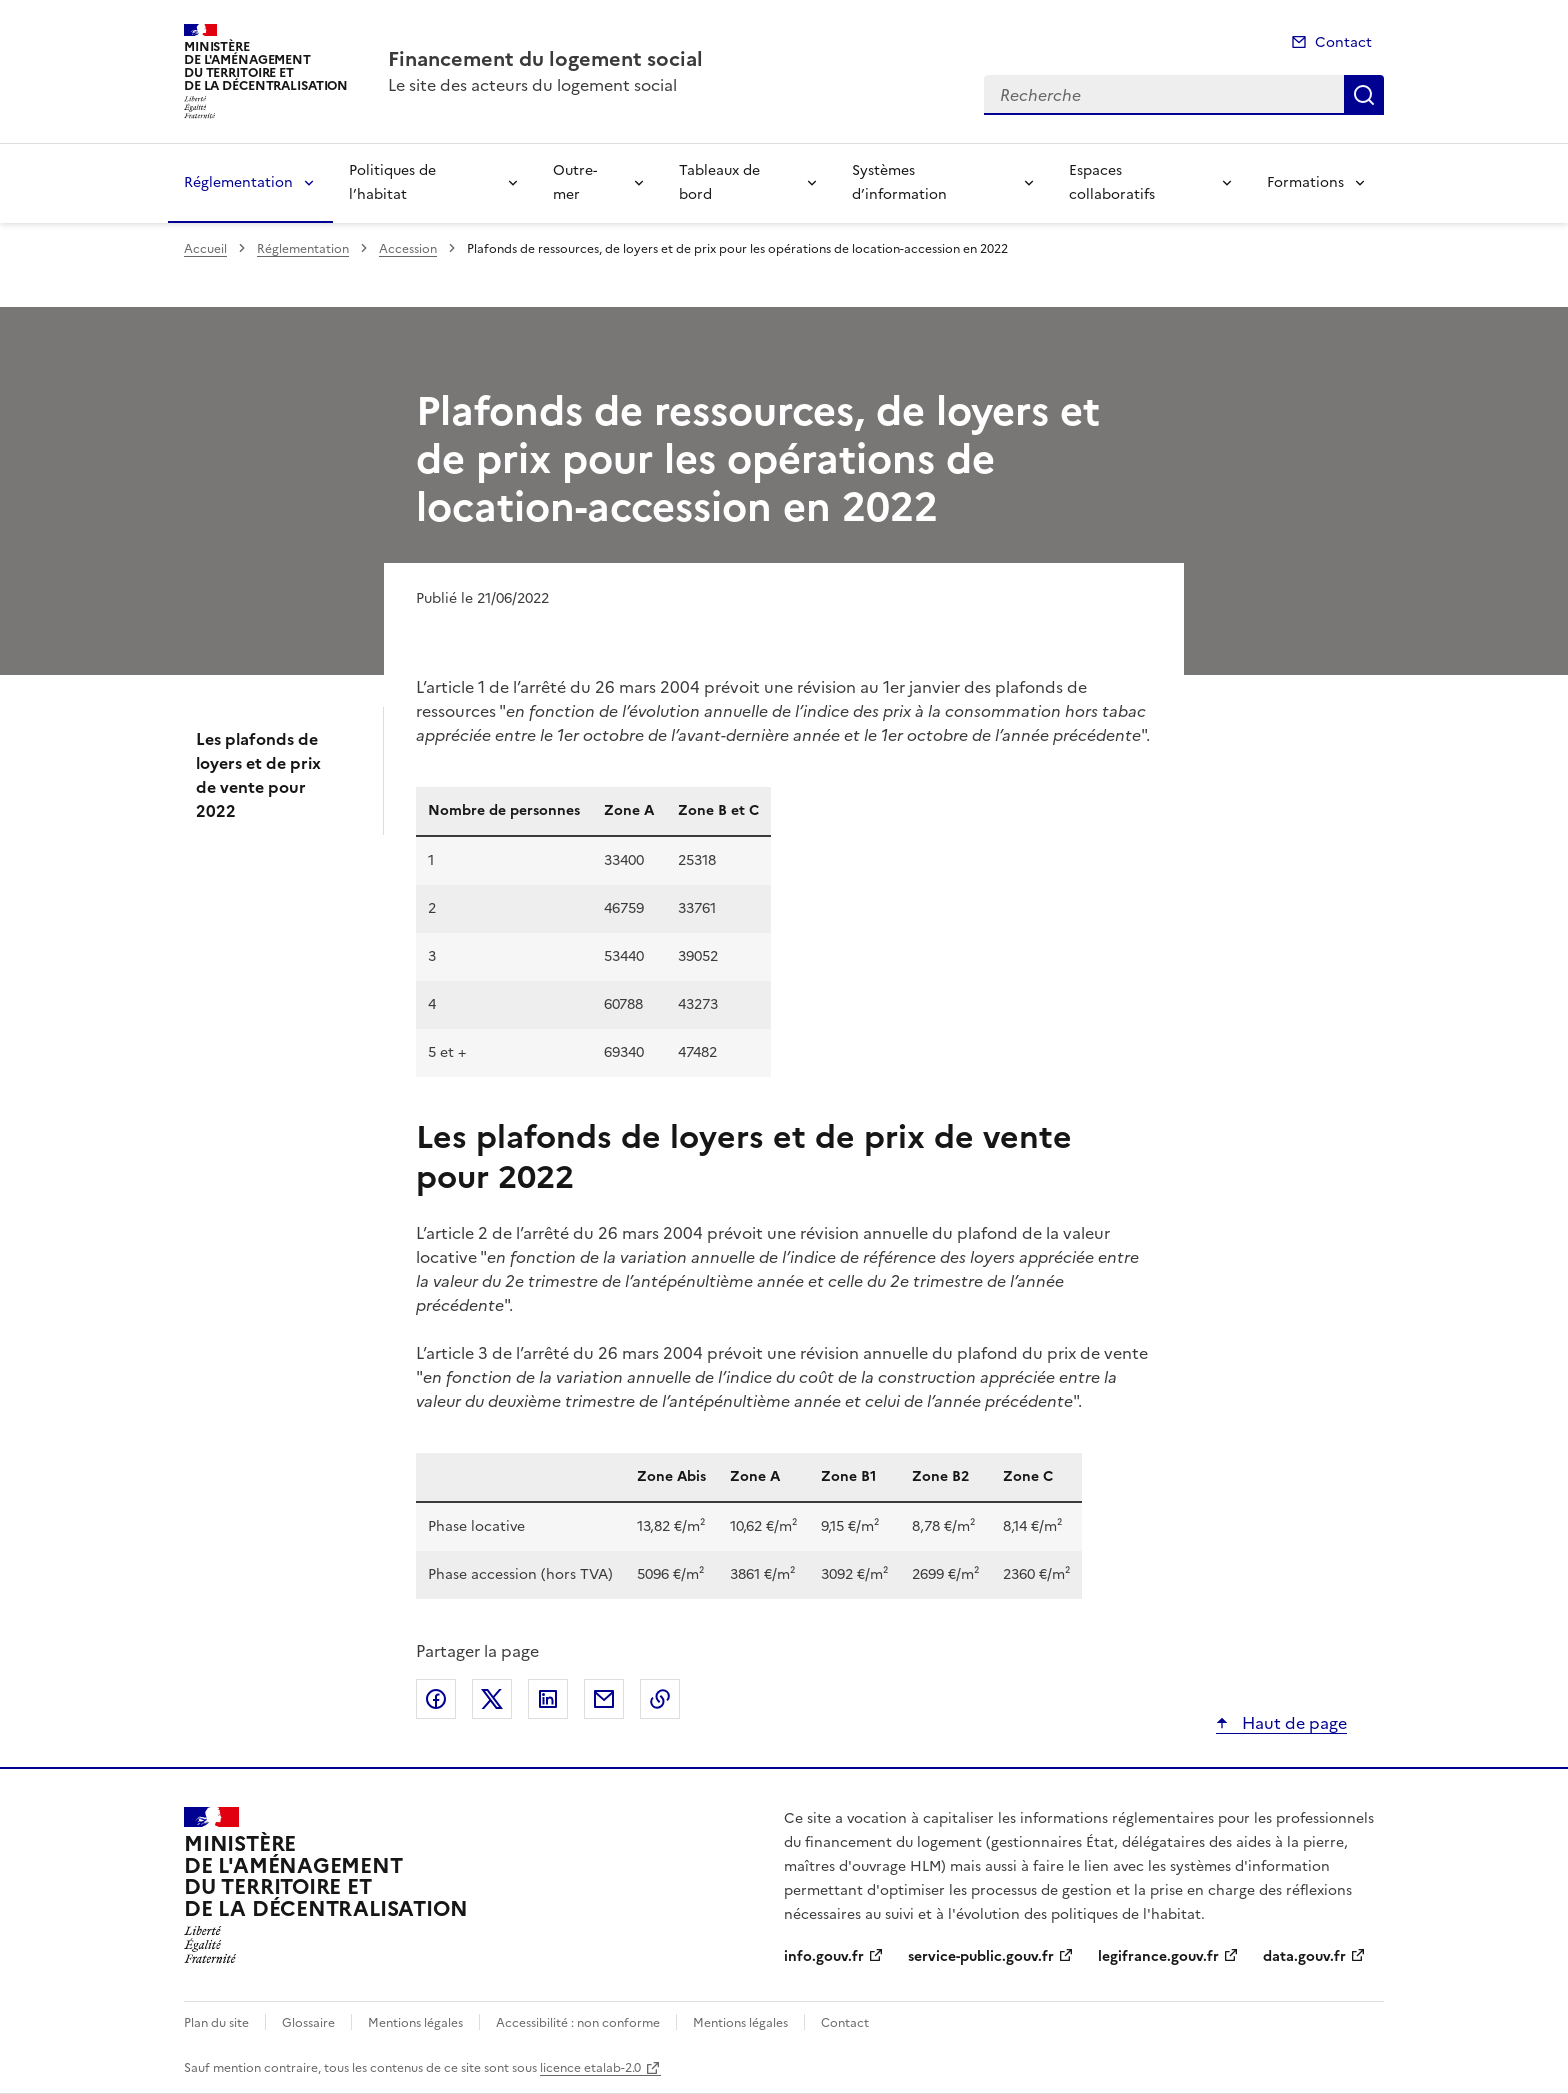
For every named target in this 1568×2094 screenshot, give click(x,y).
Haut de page (1292, 1723)
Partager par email (604, 1699)
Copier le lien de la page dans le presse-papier (660, 1699)
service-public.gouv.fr (981, 1956)
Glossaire (308, 2023)
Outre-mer (575, 182)
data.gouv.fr (1304, 1956)
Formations (1305, 182)
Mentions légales (415, 2023)
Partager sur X (492, 1699)
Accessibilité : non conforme (578, 2023)
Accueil (205, 249)
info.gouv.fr (824, 1956)
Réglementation (238, 182)
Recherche (1364, 95)
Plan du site (216, 2023)
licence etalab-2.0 (590, 2068)
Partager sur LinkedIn (548, 1699)
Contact (1343, 42)
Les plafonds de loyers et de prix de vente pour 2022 (258, 775)
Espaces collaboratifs (1112, 182)
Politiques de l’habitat (392, 182)
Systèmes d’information (899, 182)
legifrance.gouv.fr (1158, 1956)
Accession (408, 249)
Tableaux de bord (719, 182)
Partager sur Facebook (436, 1699)
